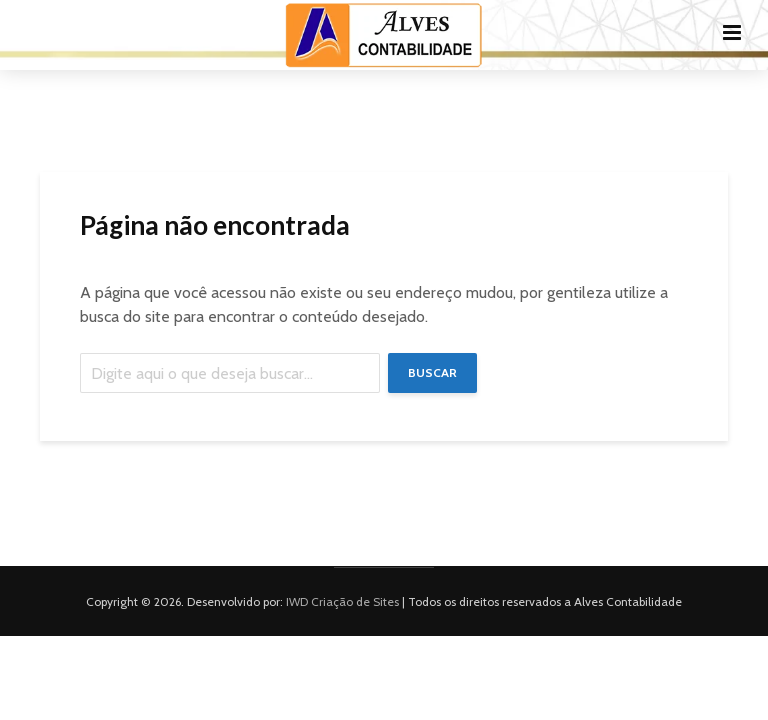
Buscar (432, 372)
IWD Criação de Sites (342, 601)
